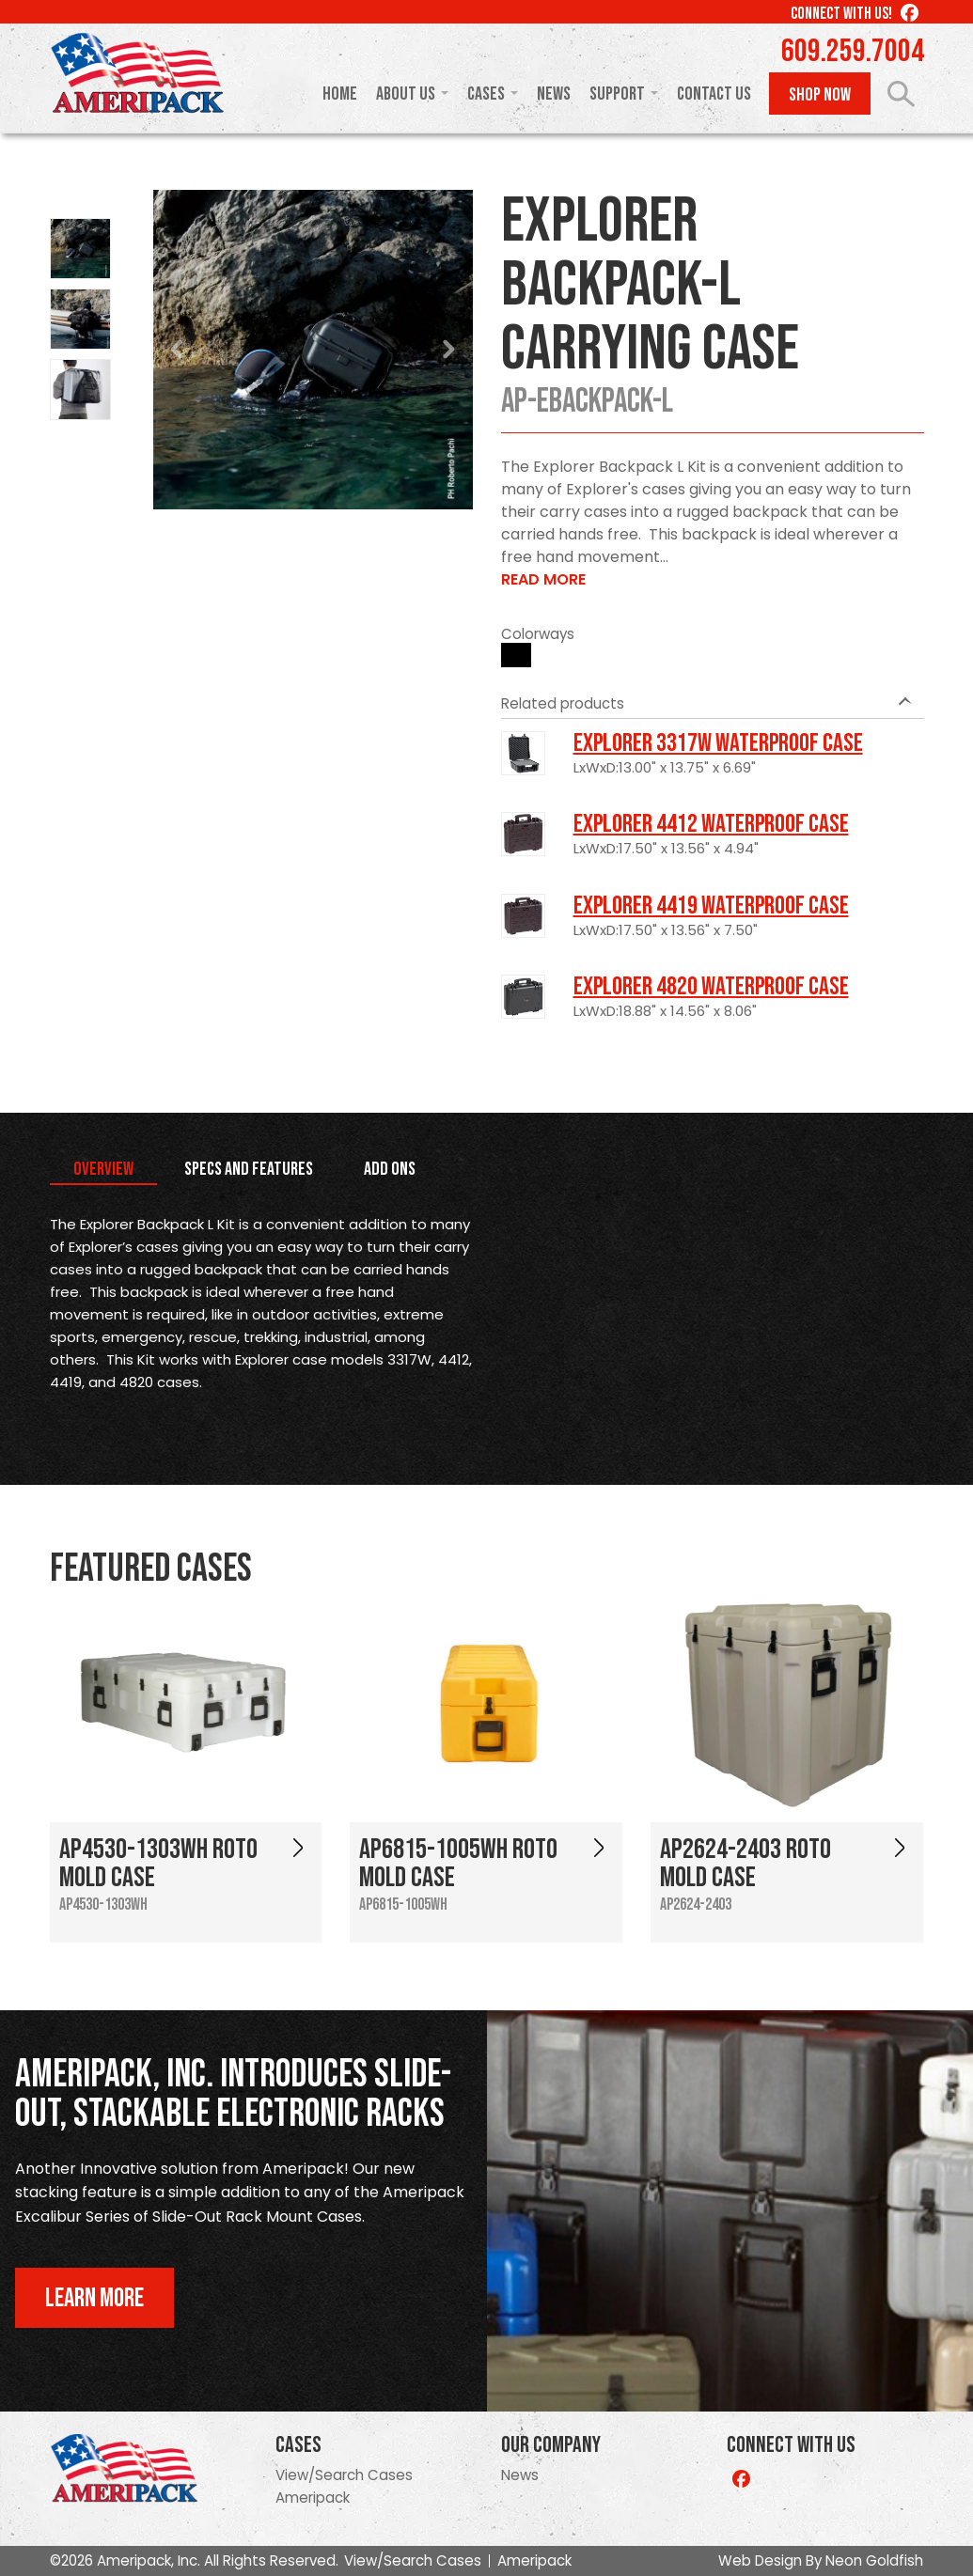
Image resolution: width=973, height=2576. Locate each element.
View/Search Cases (344, 2475)
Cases (486, 94)
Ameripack (312, 2497)
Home (339, 94)
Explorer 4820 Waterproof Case (711, 987)
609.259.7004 (852, 52)
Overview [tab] (103, 1169)
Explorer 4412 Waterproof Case (711, 824)
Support (617, 94)
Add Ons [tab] (390, 1169)
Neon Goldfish (874, 2560)
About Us (405, 94)
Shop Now (820, 95)
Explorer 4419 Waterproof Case (711, 906)
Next (448, 350)
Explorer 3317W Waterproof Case (718, 743)
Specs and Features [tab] (248, 1169)
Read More (543, 579)
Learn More (94, 2298)
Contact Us (714, 94)
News (554, 94)
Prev (178, 350)
